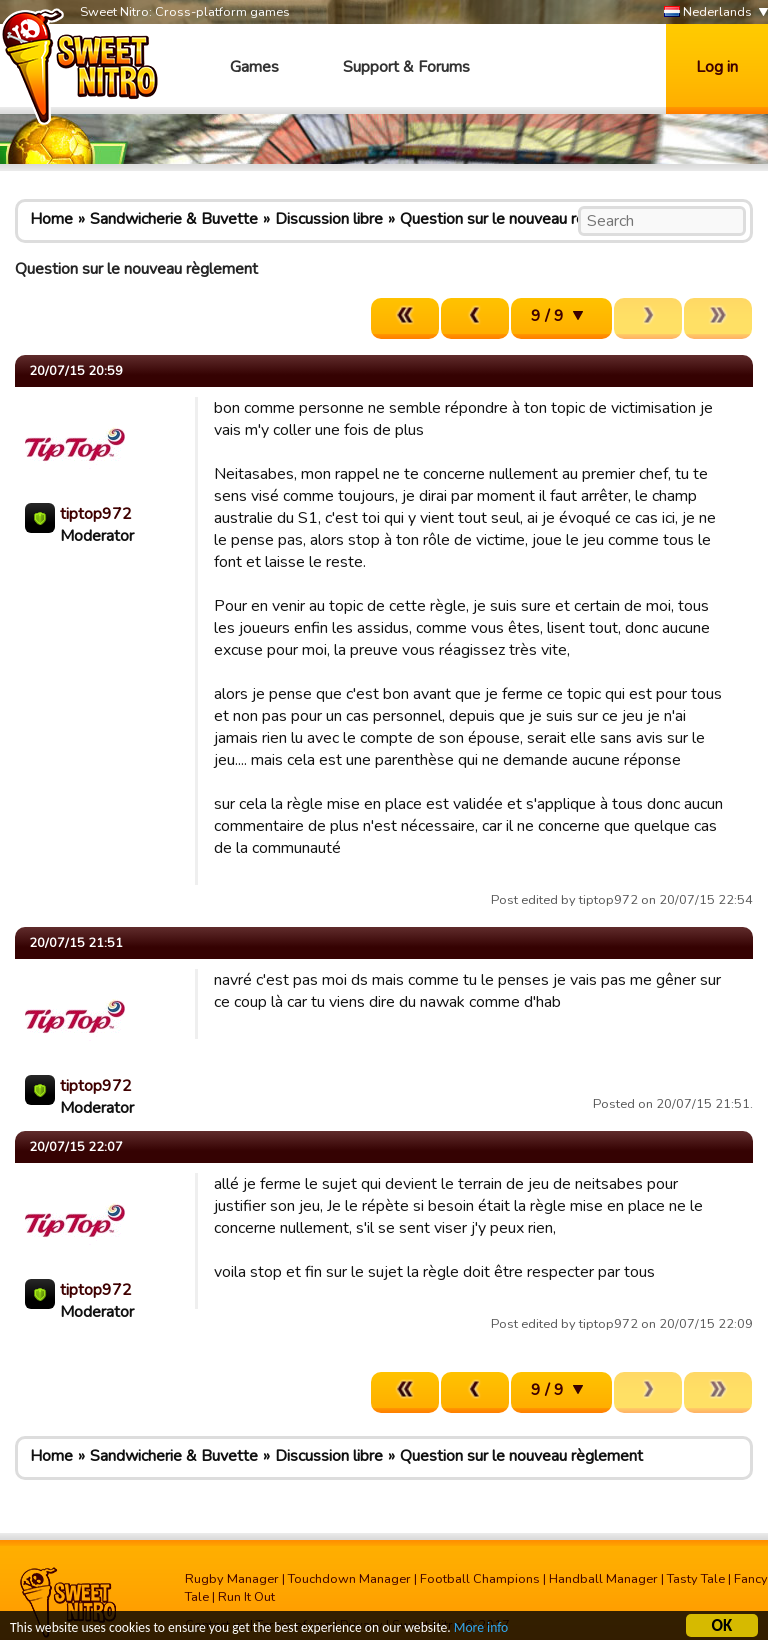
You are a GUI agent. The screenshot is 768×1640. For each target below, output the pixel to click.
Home (51, 219)
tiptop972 (96, 514)
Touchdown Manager (349, 1579)
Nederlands (708, 12)
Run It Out (246, 1597)
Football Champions (480, 1579)
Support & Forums (406, 67)
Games (254, 67)
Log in (717, 67)
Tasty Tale (696, 1579)
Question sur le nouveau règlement (521, 219)
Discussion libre (329, 219)
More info (481, 1630)
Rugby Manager (232, 1579)
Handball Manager (603, 1579)
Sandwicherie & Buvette (174, 219)
